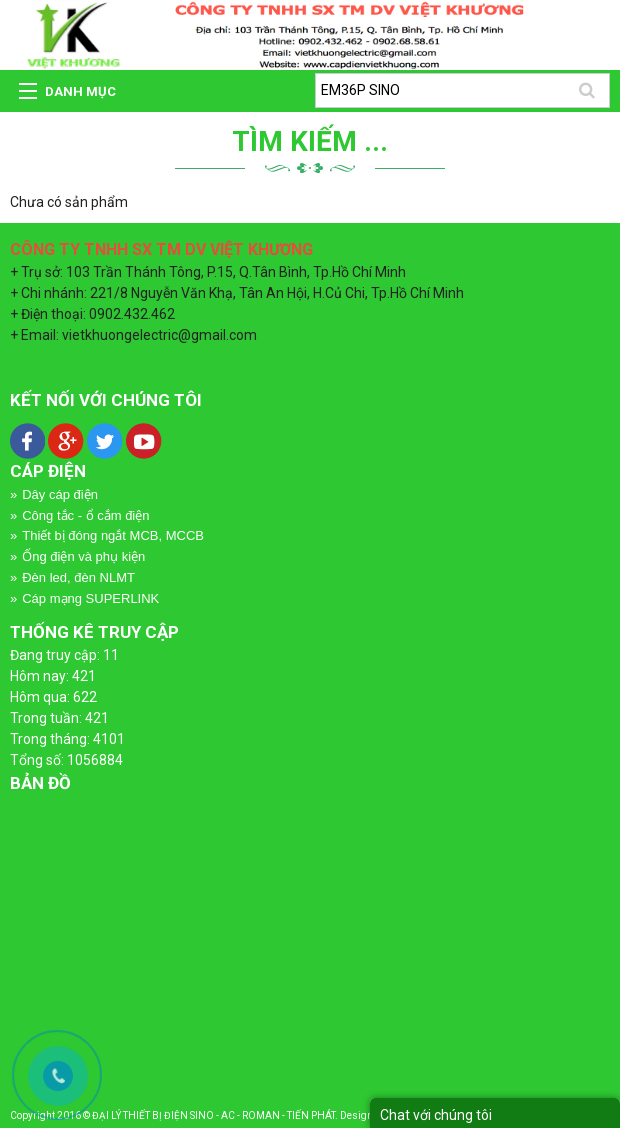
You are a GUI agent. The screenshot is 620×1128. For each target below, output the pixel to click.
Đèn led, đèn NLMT (78, 577)
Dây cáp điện (60, 494)
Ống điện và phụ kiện (83, 556)
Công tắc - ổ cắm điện (85, 515)
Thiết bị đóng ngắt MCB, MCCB (113, 535)
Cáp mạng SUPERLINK (90, 598)
